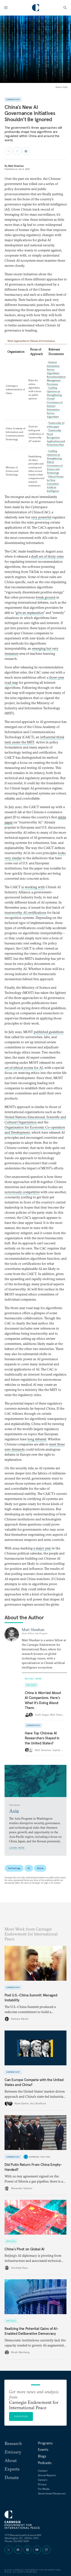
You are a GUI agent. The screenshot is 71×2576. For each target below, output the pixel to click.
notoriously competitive (22, 1192)
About (11, 2460)
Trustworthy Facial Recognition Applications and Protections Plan (56, 437)
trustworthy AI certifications (25, 912)
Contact (42, 2470)
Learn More (17, 1847)
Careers (42, 2480)
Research (13, 2443)
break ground (45, 597)
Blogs (42, 2456)
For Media (44, 2489)
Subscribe (21, 2416)
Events (43, 2449)
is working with (33, 887)
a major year (42, 1548)
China (40, 1868)
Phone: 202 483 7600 (17, 2541)
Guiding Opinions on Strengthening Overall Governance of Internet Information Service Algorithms (54, 402)
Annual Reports (47, 2475)
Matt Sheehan (16, 166)
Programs (45, 2443)
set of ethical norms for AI (24, 1067)
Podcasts (44, 2463)
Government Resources (52, 2493)
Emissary (13, 2452)
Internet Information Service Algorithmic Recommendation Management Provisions (56, 373)
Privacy (42, 2484)
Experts (12, 2469)
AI (28, 1868)
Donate (12, 2477)
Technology (14, 1868)
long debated (36, 1439)
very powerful (41, 517)
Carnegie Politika (39, 2156)
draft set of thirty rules (47, 556)
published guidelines (49, 1032)
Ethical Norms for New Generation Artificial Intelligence (55, 483)
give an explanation (30, 612)
